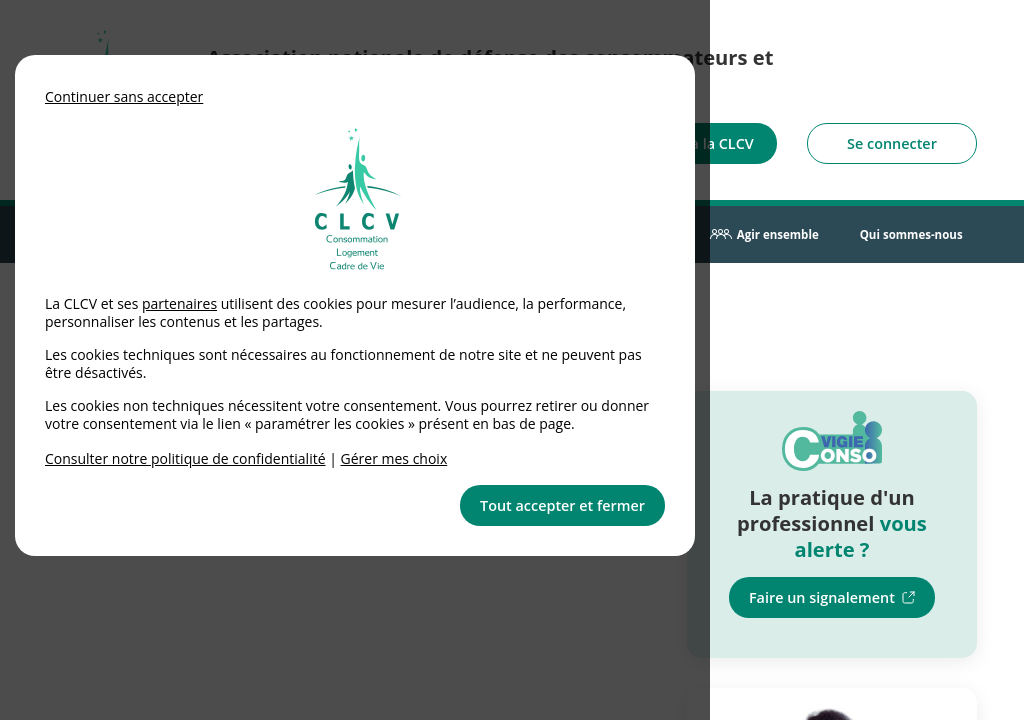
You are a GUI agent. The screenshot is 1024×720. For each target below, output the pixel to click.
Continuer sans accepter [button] (124, 96)
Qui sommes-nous (911, 234)
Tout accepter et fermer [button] (562, 505)
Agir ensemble (778, 234)
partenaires (179, 303)
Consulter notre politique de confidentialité (185, 458)
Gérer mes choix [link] (394, 458)
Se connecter (892, 143)
